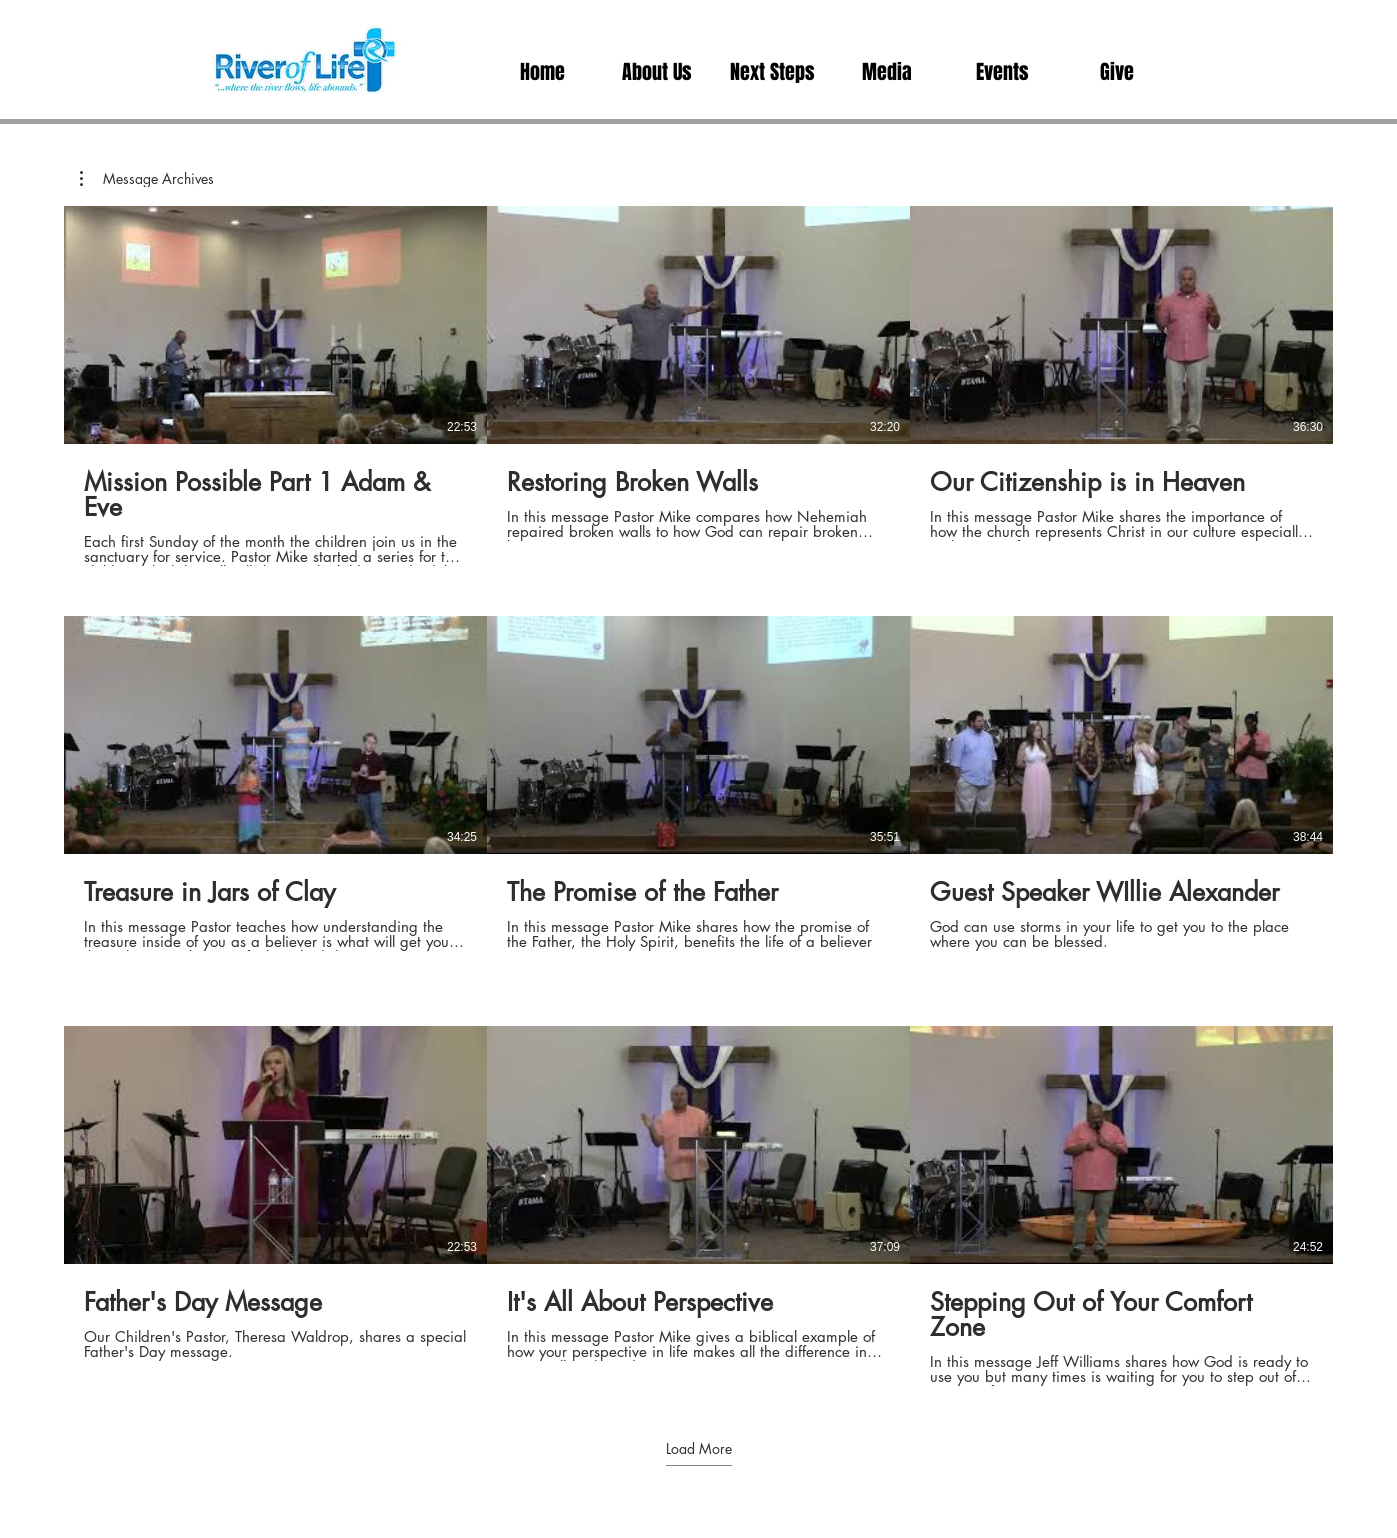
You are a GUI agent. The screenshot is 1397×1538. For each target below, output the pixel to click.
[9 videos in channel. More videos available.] (698, 796)
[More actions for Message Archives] (147, 179)
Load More (699, 1449)
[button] (887, 72)
